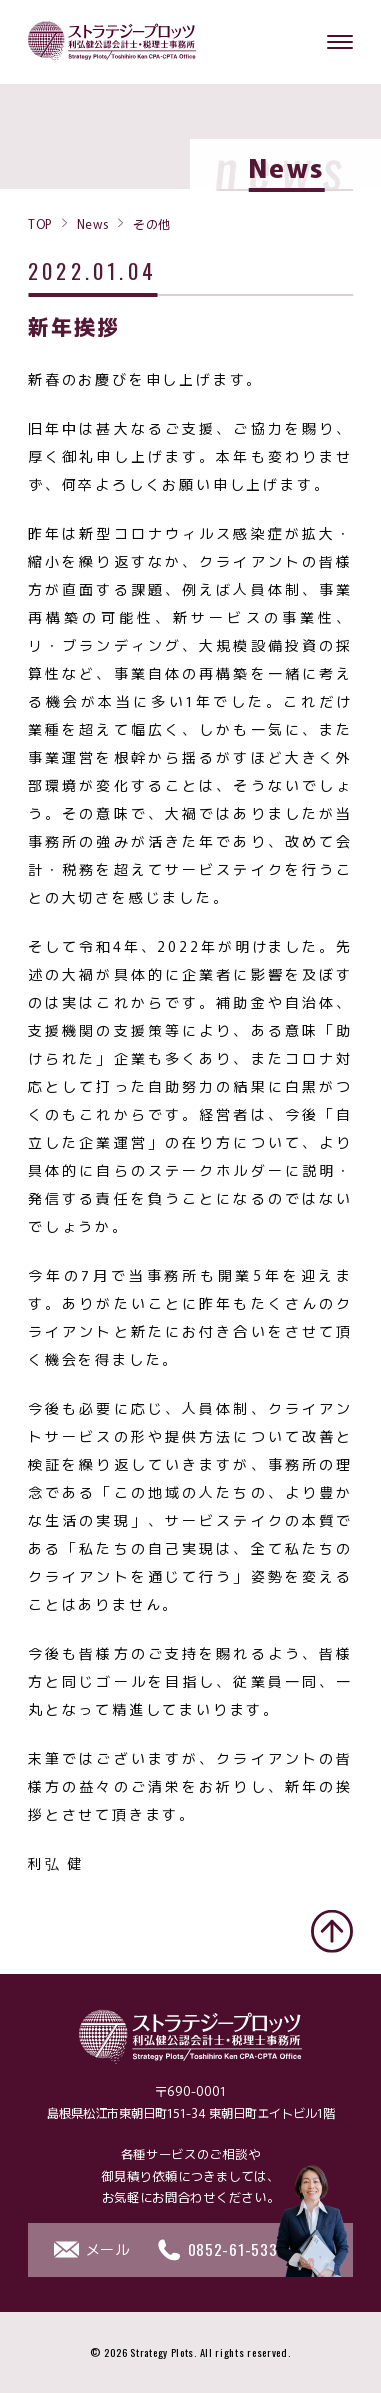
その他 (152, 223)
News (93, 223)
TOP (40, 223)
